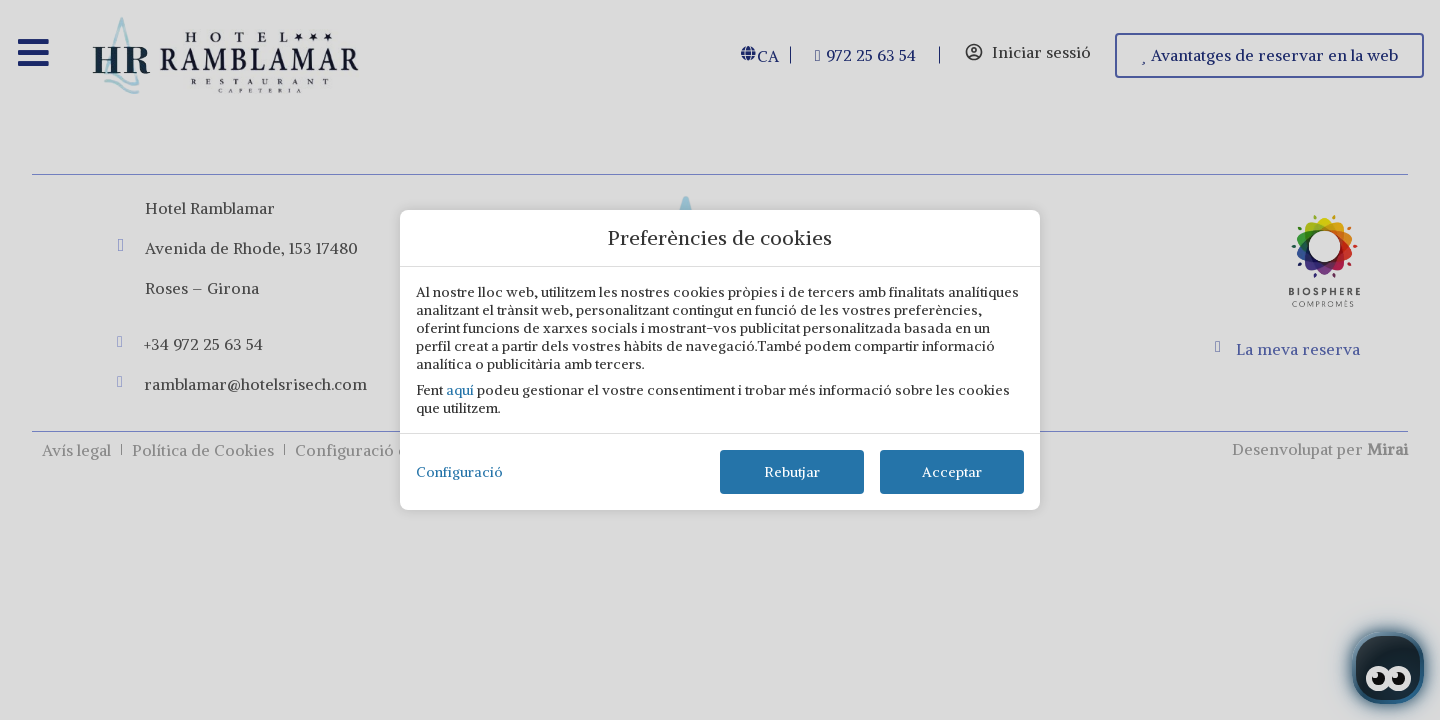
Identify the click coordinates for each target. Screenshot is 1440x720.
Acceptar (952, 472)
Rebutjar (792, 472)
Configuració (459, 472)
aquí (460, 390)
